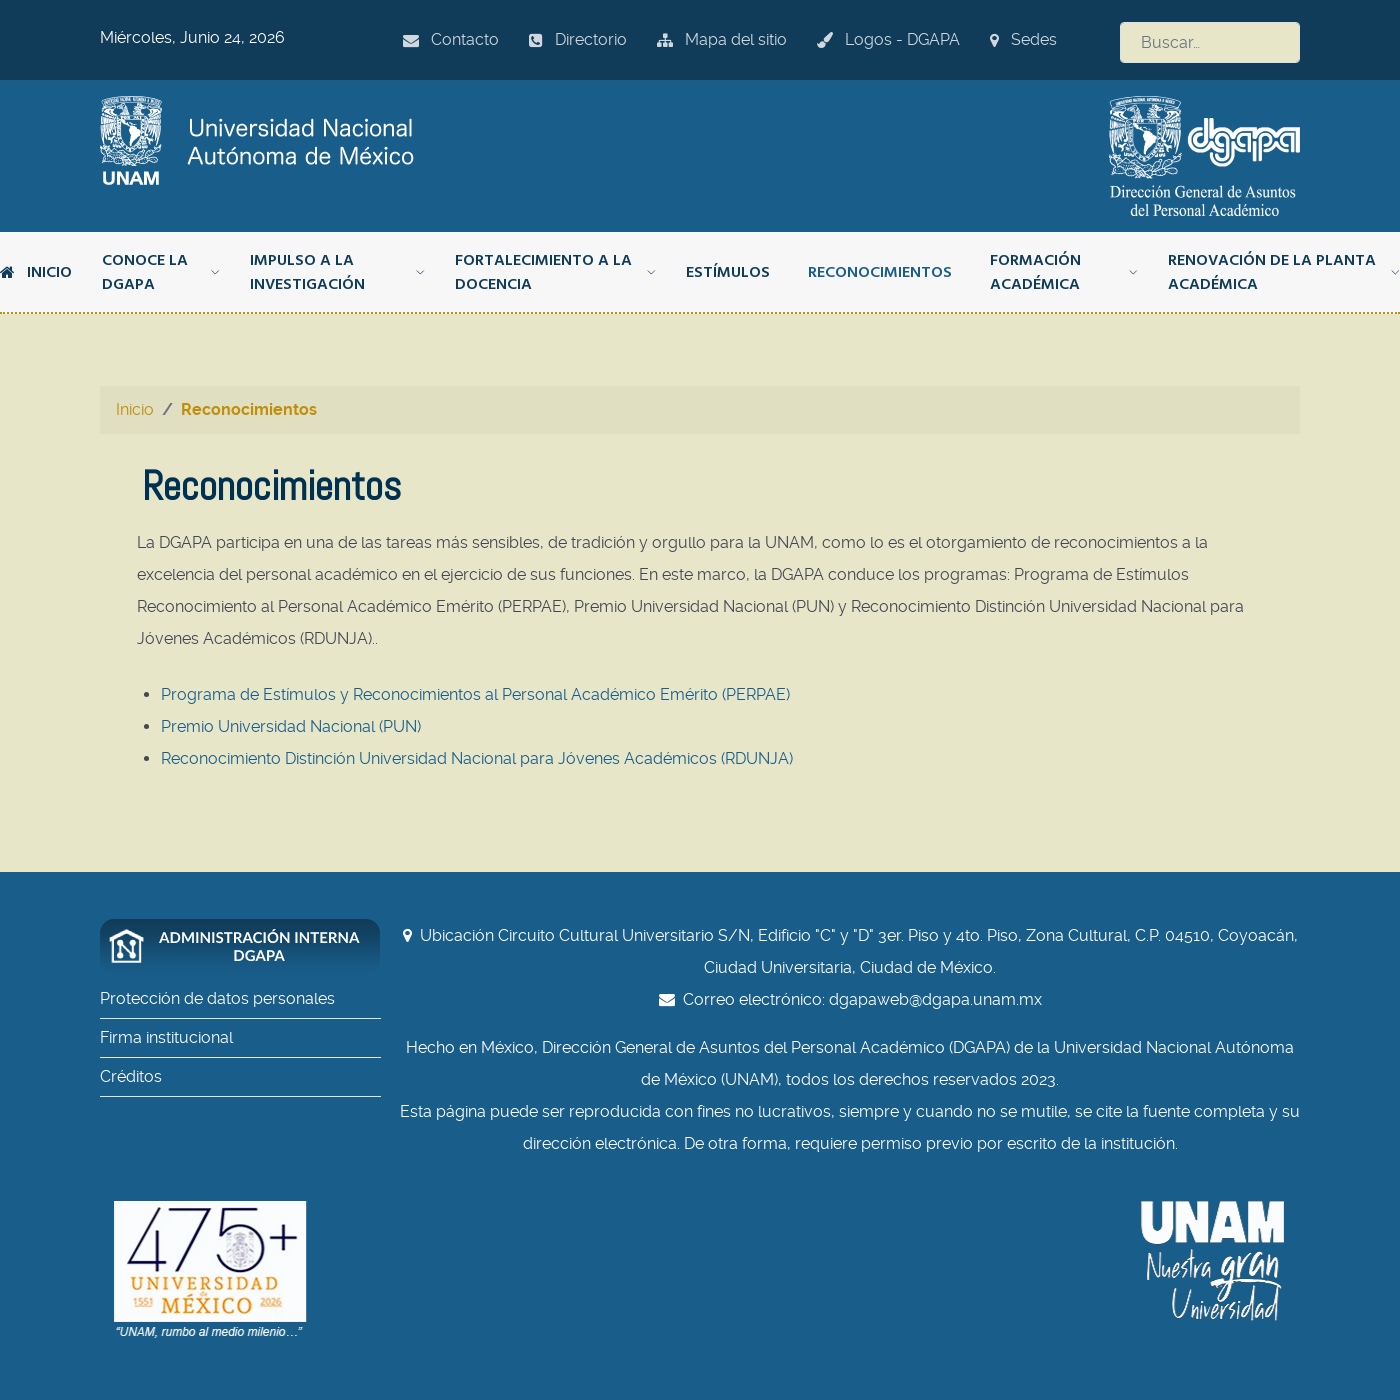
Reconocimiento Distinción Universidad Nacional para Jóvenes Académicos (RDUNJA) (477, 758)
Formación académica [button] (1064, 272)
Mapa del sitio (722, 39)
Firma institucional (166, 1037)
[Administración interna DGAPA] (250, 947)
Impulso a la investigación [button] (337, 272)
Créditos (131, 1076)
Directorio (578, 39)
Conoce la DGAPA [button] (161, 272)
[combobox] (1210, 42)
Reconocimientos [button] (880, 272)
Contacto (451, 39)
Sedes (1023, 39)
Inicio (36, 272)
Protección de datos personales (217, 998)
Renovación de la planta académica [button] (1284, 272)
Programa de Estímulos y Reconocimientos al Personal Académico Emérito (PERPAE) (475, 694)
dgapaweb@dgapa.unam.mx (935, 999)
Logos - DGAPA (888, 39)
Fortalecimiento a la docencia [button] (555, 272)
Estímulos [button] (728, 272)
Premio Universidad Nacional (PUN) (291, 726)
